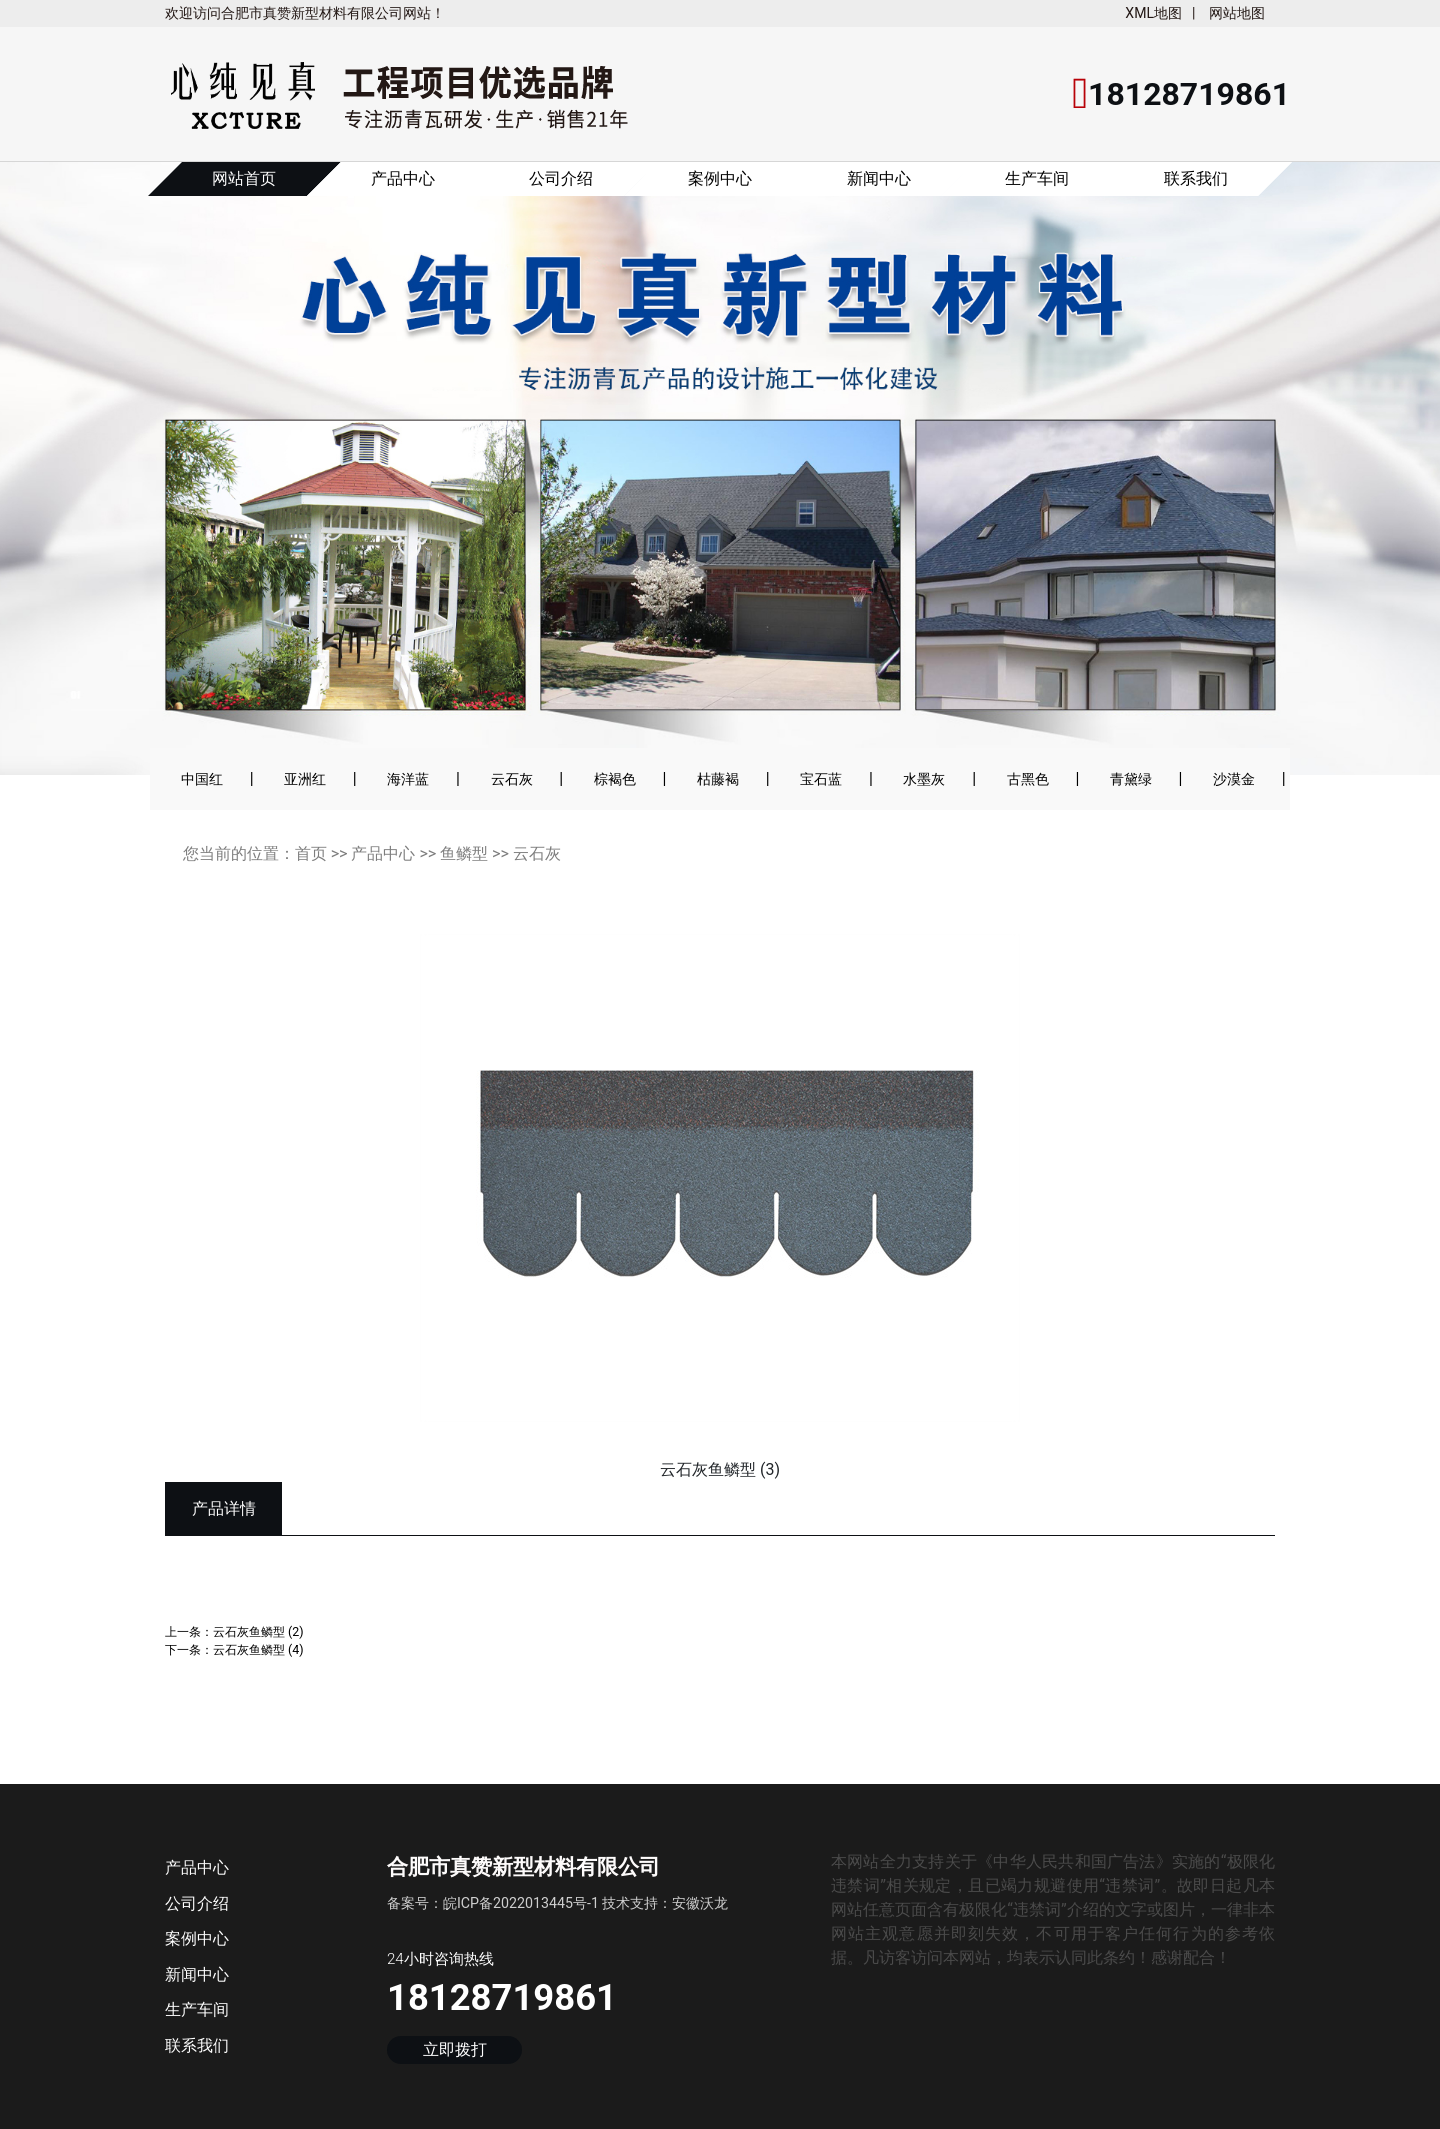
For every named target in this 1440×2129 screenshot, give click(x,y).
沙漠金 (1234, 779)
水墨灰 (924, 779)
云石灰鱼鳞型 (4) (258, 1649)
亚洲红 (305, 779)
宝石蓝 (821, 779)
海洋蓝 (408, 779)
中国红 (202, 779)
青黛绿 (1131, 779)
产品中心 (403, 178)
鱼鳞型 (464, 853)
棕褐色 (615, 779)
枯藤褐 (718, 779)
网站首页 (244, 178)
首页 (311, 853)
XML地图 (1153, 13)
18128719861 (502, 1997)
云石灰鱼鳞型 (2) (258, 1631)
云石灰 (512, 779)
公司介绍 (561, 178)
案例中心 (720, 178)
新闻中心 (879, 178)
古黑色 (1028, 779)
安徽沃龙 (700, 1903)
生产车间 (1037, 178)
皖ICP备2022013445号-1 (521, 1903)
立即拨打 (455, 2050)
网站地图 (1237, 13)
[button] (71, 482)
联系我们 (1196, 178)
